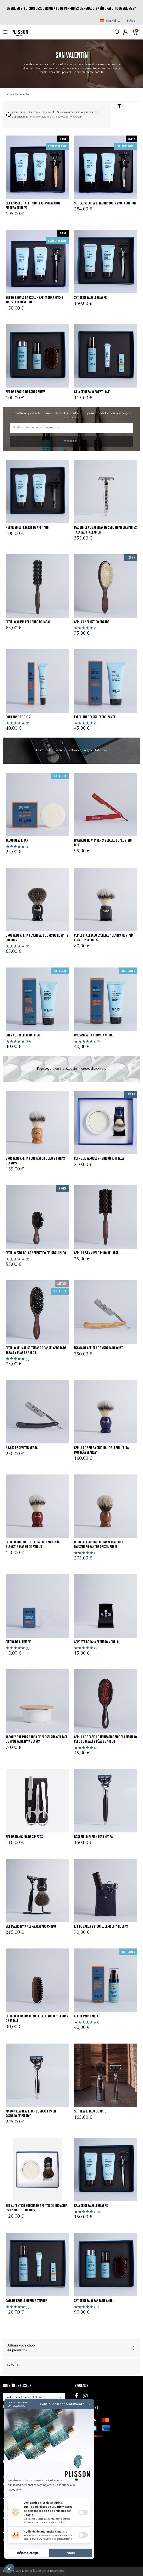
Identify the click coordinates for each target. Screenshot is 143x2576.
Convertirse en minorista (20, 2499)
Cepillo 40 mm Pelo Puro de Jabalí (28, 622)
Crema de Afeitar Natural (23, 1035)
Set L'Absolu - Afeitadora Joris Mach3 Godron (105, 203)
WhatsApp (76, 117)
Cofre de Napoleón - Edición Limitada (99, 1158)
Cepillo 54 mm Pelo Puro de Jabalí (97, 1253)
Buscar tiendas (13, 2477)
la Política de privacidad (30, 2406)
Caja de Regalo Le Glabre (91, 2205)
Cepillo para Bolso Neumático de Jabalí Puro (36, 1253)
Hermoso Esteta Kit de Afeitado (27, 527)
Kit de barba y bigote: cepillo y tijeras (101, 1926)
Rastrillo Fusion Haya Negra (93, 1837)
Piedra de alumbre (18, 1642)
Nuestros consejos (16, 2491)
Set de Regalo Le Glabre (90, 297)
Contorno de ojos (18, 717)
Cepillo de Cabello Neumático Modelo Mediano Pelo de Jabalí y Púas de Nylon (105, 1739)
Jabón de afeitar (17, 840)
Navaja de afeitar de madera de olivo (98, 1348)
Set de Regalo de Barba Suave (25, 392)
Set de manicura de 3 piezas (24, 1837)
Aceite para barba (86, 2016)
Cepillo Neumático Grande (91, 622)
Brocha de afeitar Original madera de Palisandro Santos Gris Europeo (99, 1544)
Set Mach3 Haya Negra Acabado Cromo (31, 1926)
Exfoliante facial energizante (94, 717)
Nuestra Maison (14, 2511)
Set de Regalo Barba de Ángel (94, 2301)
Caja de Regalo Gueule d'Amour (26, 2301)
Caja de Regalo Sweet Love (92, 392)
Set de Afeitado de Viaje (90, 2111)
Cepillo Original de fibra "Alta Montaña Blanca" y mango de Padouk (33, 1544)
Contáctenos (12, 2484)
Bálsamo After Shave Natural (94, 1035)
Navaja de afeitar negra (22, 1448)
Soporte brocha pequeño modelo (96, 1642)
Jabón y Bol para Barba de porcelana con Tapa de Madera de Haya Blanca (36, 1739)
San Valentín (13, 2365)
